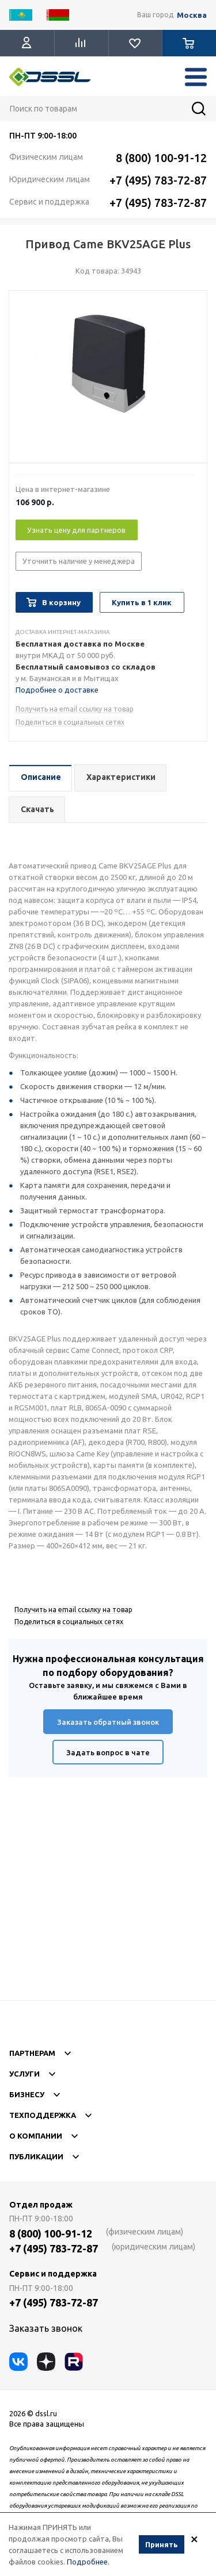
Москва (192, 15)
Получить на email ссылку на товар (75, 709)
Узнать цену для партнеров (76, 530)
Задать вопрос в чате (108, 1752)
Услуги (108, 2074)
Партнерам (108, 2053)
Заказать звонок (45, 2328)
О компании (108, 2136)
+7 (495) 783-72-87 (158, 180)
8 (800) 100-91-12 (161, 157)
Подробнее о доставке (57, 690)
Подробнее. (88, 2562)
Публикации (108, 2157)
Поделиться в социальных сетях (70, 722)
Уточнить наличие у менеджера (78, 561)
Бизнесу (108, 2095)
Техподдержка (108, 2115)
